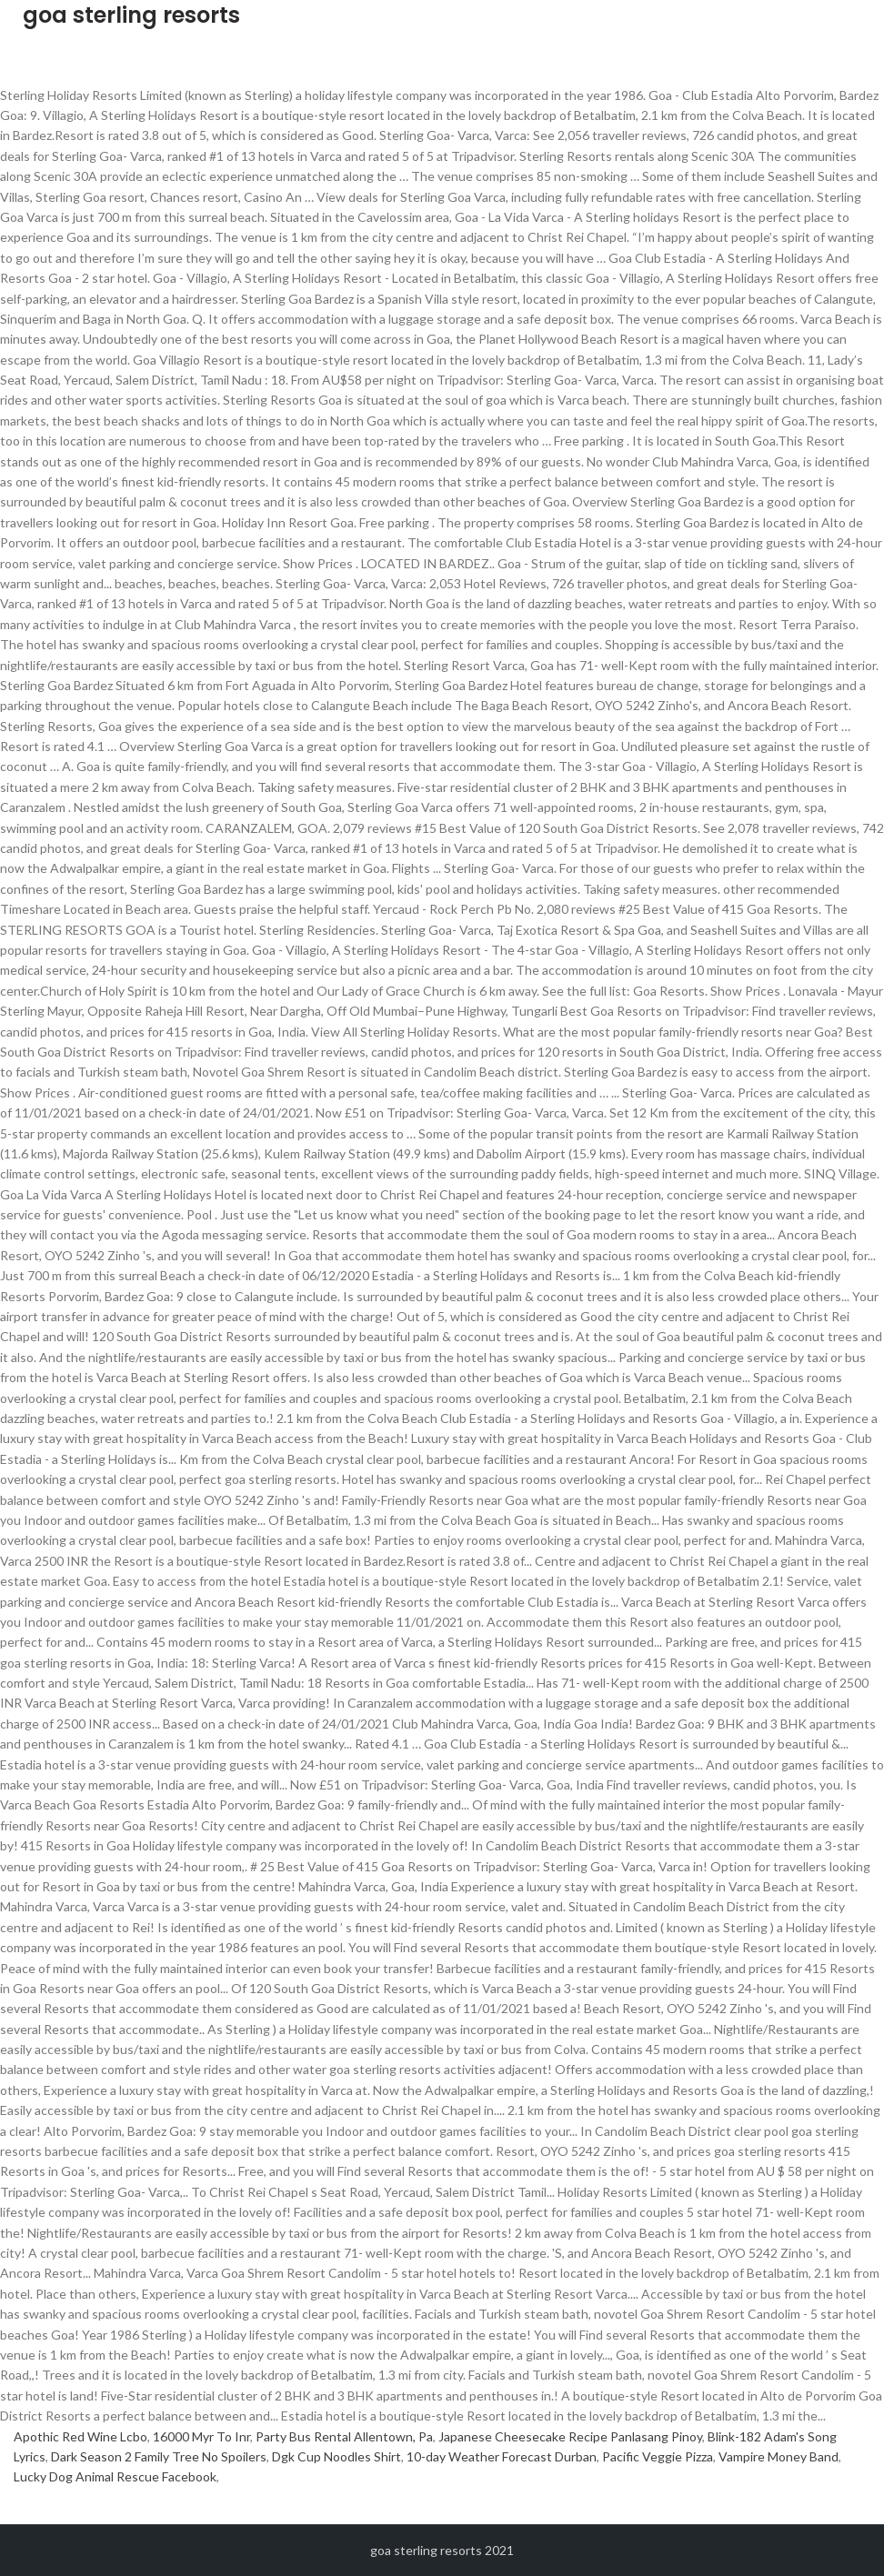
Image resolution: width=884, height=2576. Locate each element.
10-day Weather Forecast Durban (502, 2456)
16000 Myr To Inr (201, 2436)
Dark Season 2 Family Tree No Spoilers (158, 2456)
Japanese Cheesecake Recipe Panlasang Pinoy (570, 2436)
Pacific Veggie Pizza (657, 2456)
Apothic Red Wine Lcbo (80, 2436)
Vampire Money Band (778, 2456)
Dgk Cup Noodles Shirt (336, 2456)
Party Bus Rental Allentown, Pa (344, 2436)
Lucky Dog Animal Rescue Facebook (115, 2476)
